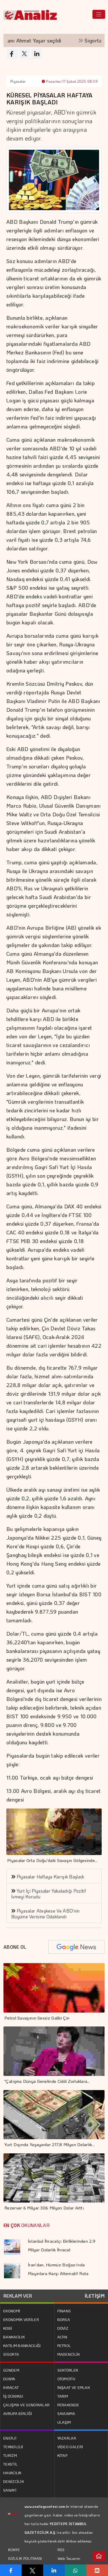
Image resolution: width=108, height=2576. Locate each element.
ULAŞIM (64, 2422)
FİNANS (64, 2310)
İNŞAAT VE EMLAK (73, 2387)
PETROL (64, 2345)
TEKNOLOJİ (13, 2446)
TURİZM (10, 2455)
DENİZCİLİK (13, 2481)
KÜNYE (14, 2549)
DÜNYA (9, 2378)
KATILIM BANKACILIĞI (22, 2345)
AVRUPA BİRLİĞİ (17, 2413)
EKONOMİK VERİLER (21, 2319)
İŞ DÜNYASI (13, 2396)
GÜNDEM (11, 2370)
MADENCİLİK (68, 2354)
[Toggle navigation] (98, 14)
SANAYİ (9, 2490)
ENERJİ (9, 2438)
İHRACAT (11, 2387)
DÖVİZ (63, 2328)
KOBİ (7, 2328)
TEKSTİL (10, 2464)
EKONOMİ (11, 2310)
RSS (61, 2549)
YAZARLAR (66, 2438)
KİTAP (62, 2455)
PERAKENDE (68, 2404)
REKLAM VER (17, 2296)
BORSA (63, 2319)
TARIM (62, 2396)
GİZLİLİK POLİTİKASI (25, 2558)
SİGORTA (11, 2354)
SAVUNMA (66, 2413)
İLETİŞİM (95, 2296)
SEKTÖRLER (67, 2370)
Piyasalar (18, 81)
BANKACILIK (14, 2336)
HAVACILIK (12, 2472)
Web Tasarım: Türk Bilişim (69, 2562)
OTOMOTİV (66, 2378)
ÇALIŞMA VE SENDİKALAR (26, 2404)
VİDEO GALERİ (70, 2446)
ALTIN (62, 2336)
